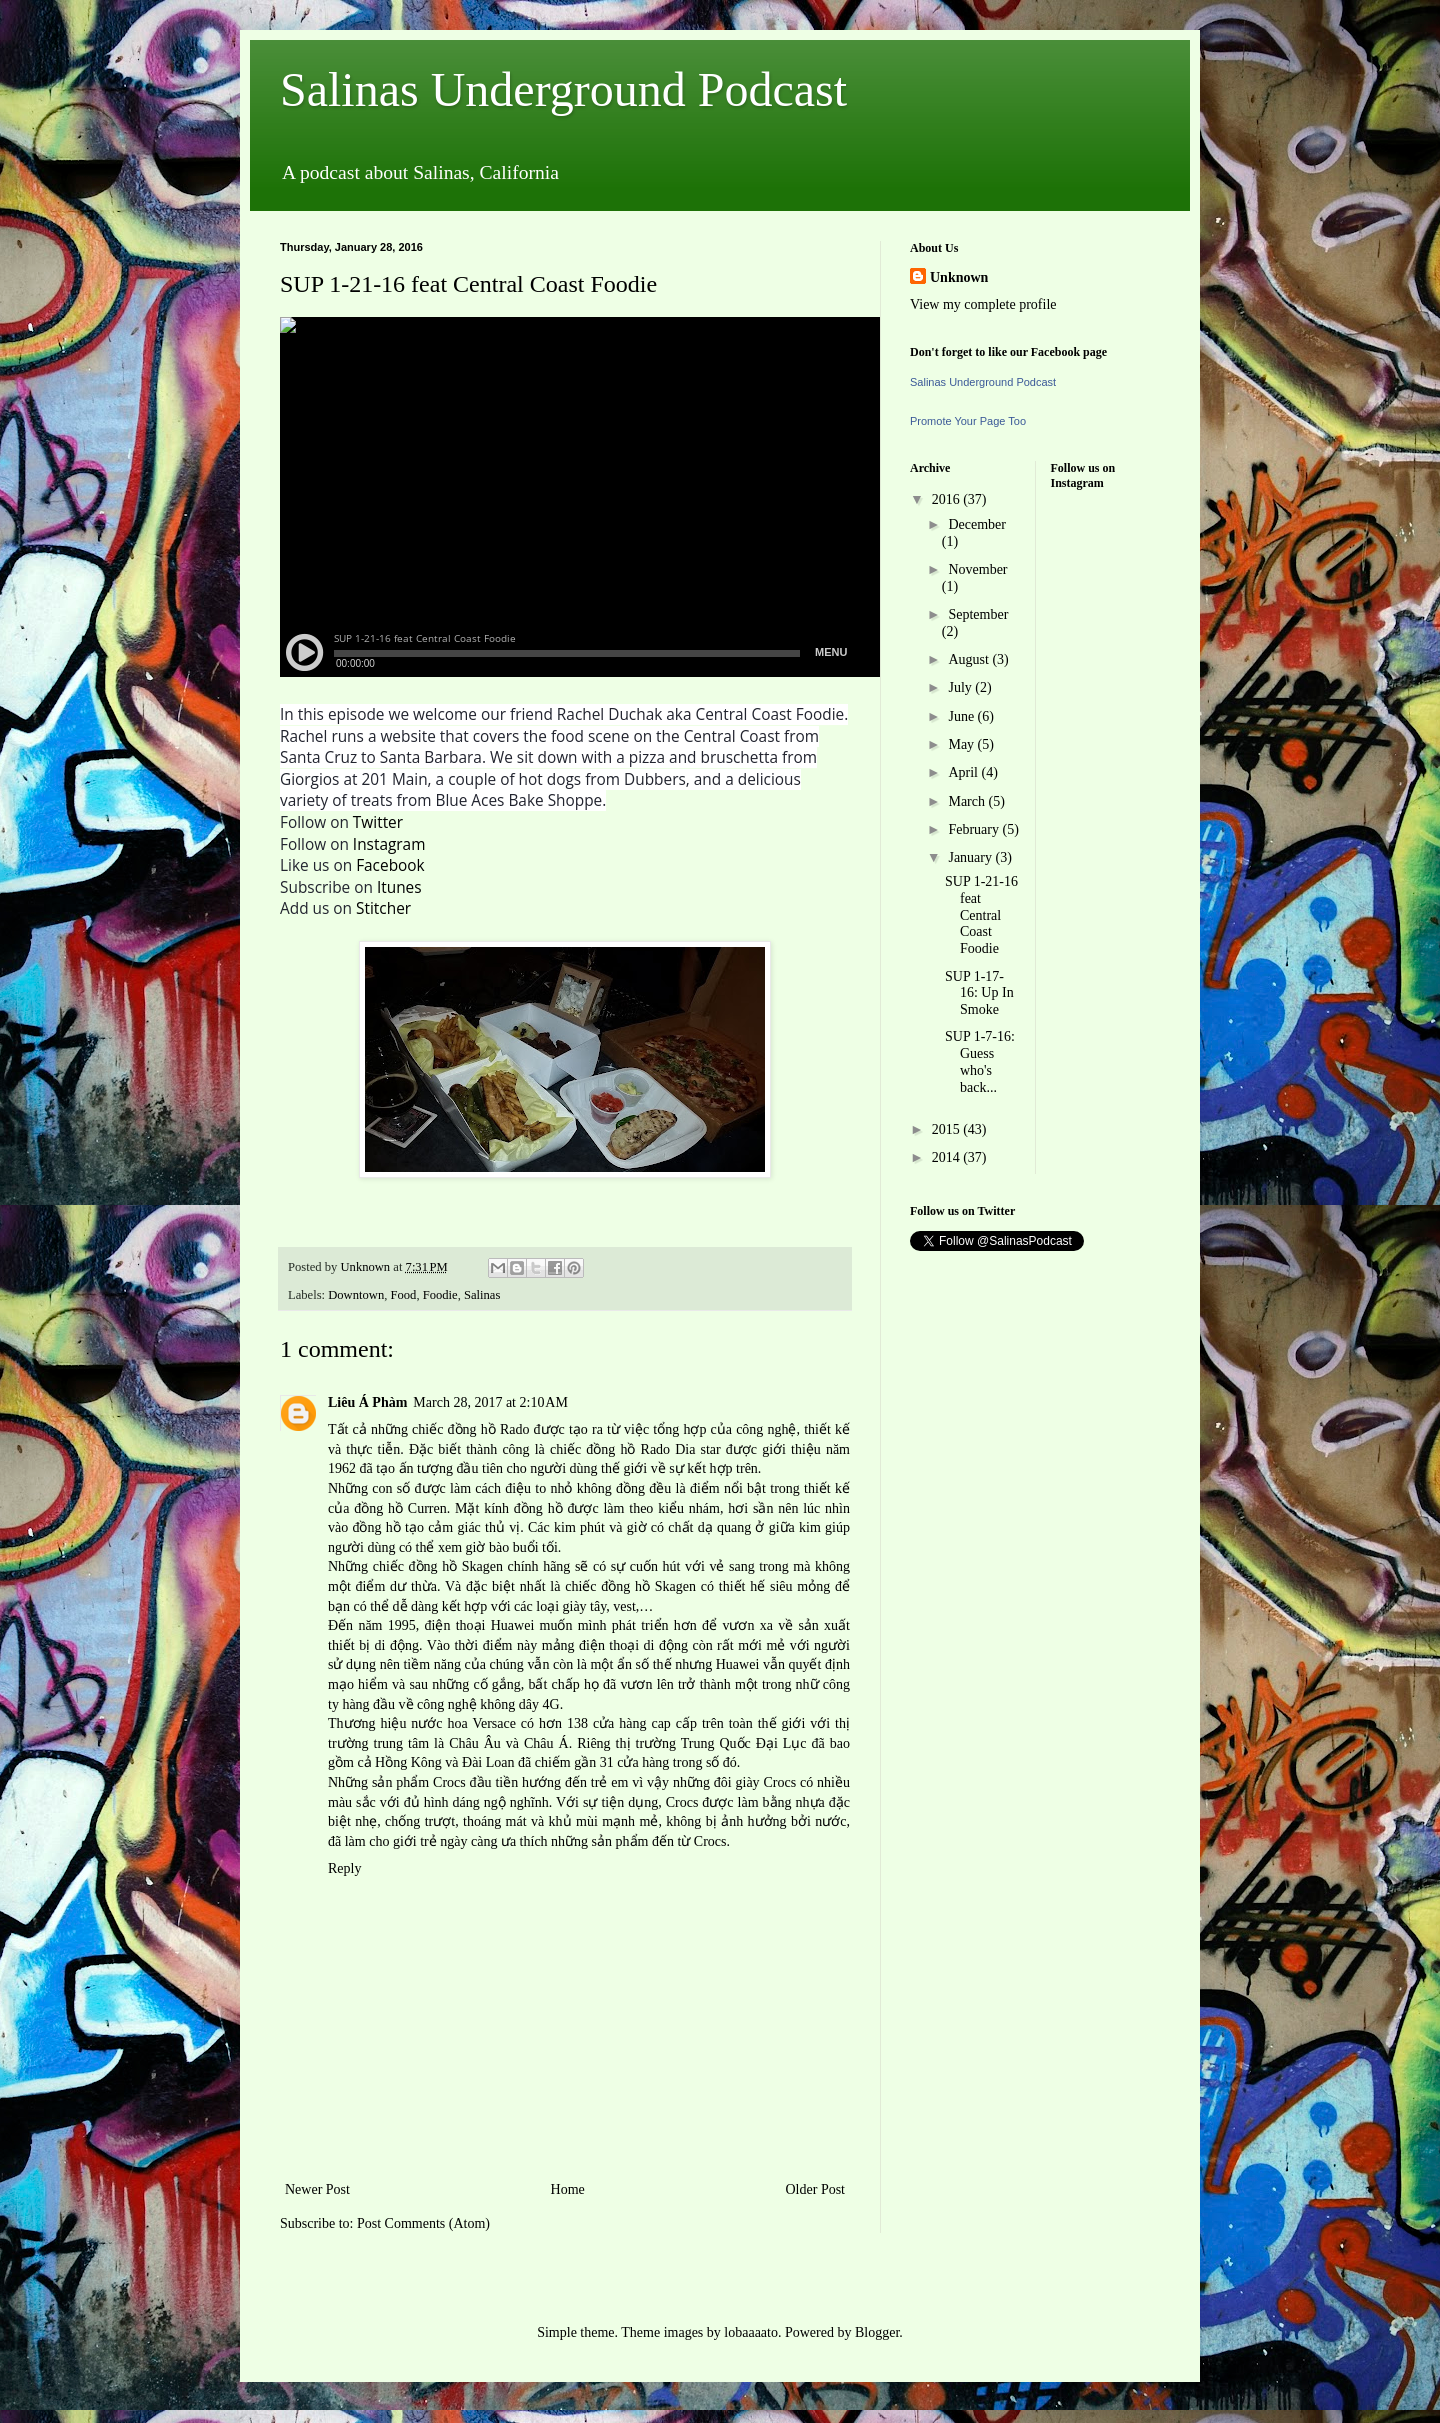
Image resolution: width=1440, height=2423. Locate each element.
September (978, 614)
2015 (948, 1129)
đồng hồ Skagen (456, 1566)
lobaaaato (751, 2332)
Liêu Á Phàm (367, 1402)
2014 (948, 1157)
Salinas (482, 1295)
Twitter (378, 822)
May (962, 744)
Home (568, 2189)
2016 (948, 499)
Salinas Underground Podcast (563, 89)
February (975, 829)
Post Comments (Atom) (423, 2223)
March (968, 801)
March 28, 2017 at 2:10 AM (490, 1402)
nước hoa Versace (463, 1723)
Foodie (440, 1295)
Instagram (389, 844)
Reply (344, 1868)
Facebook (390, 865)
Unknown (959, 277)
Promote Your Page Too (968, 421)
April (964, 772)
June (962, 716)
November (977, 569)
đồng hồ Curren (400, 1508)
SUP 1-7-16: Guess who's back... (980, 1061)
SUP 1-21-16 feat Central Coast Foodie (981, 915)
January (971, 857)
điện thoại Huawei (480, 1625)
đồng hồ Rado (489, 1429)
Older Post (816, 2189)
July (961, 687)
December (977, 524)
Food (404, 1295)
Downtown (356, 1295)
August (970, 659)
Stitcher (383, 908)
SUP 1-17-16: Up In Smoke (979, 993)
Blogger (877, 2332)
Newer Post (317, 2189)
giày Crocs (766, 1782)
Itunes (399, 887)
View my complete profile (983, 304)
